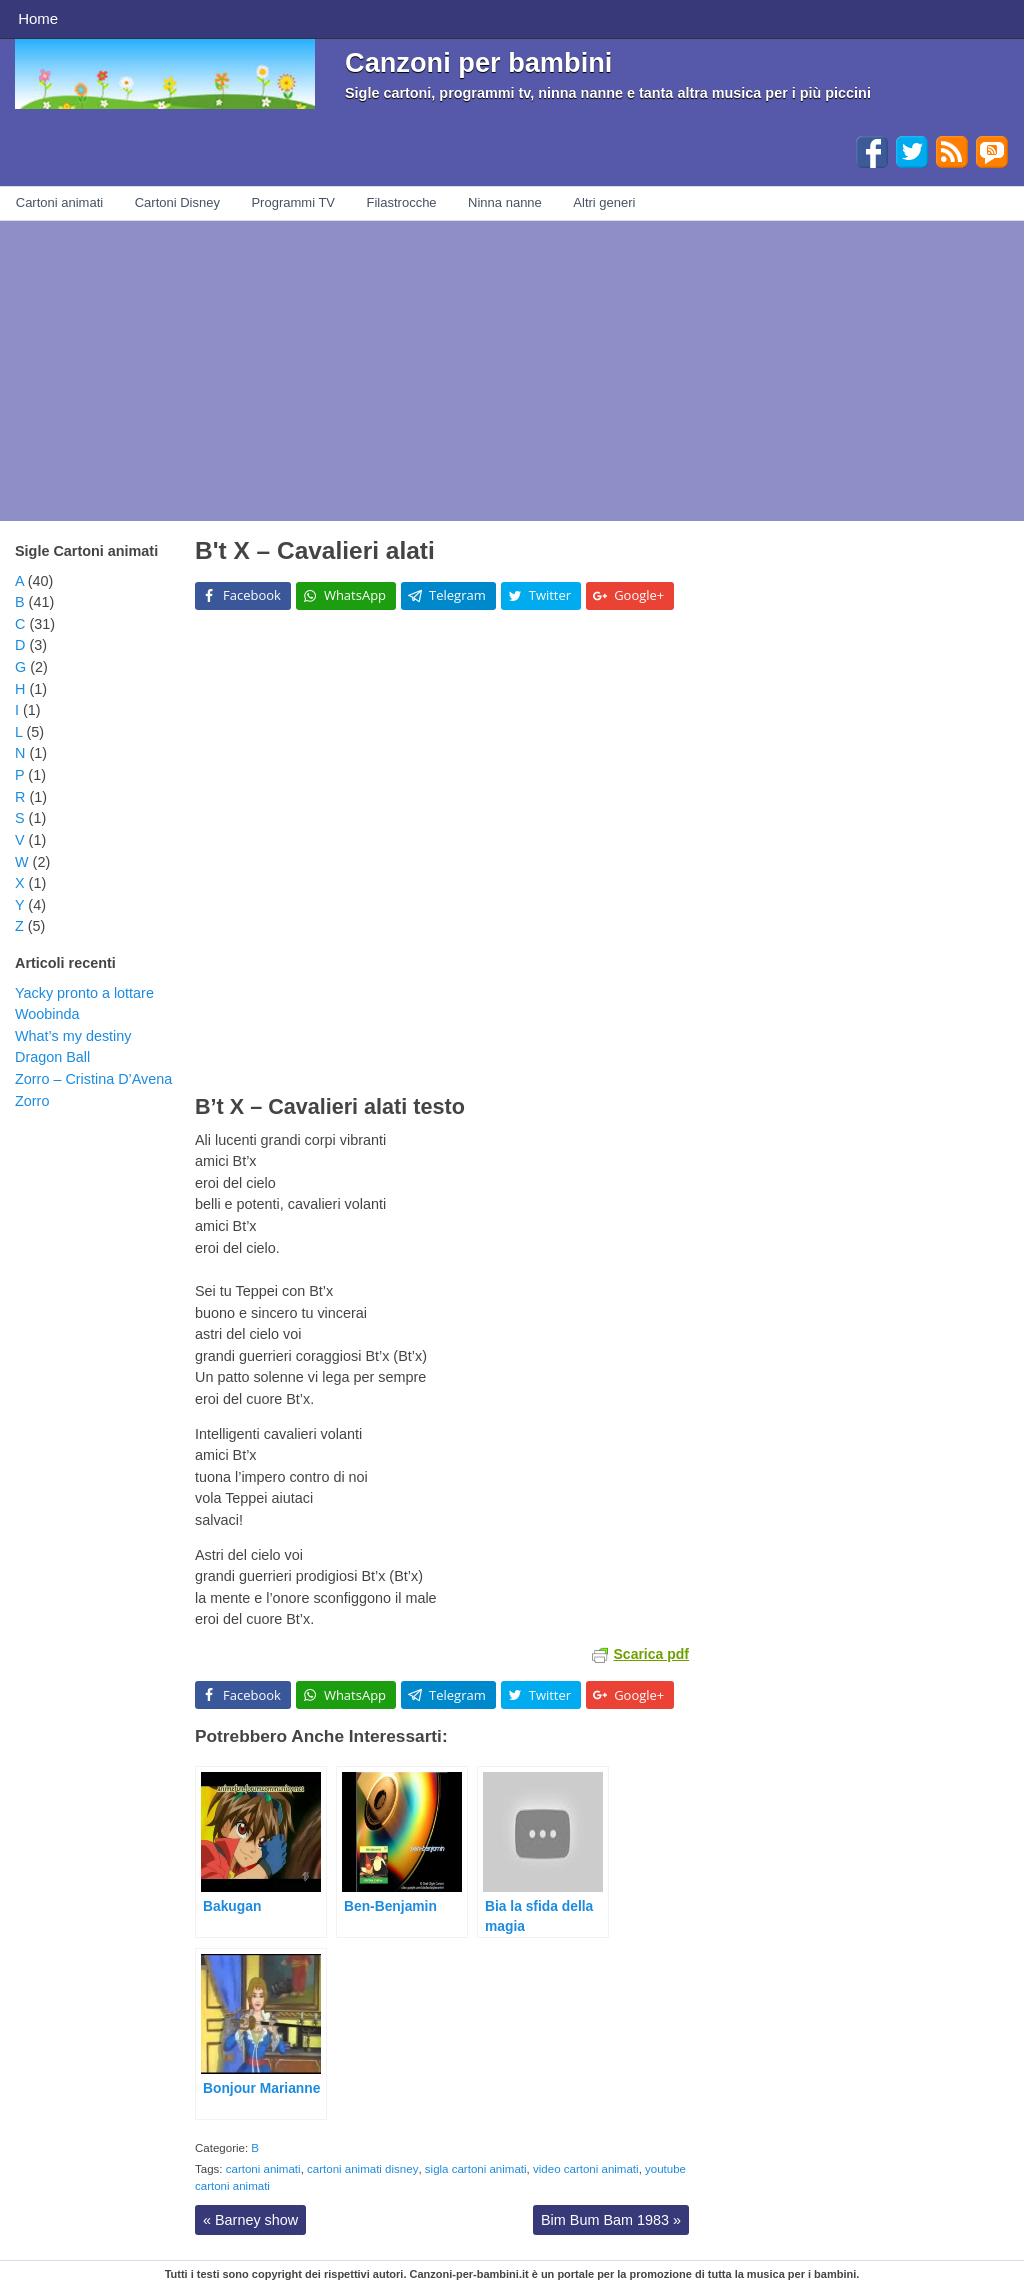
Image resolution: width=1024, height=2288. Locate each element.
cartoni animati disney (362, 2169)
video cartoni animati (586, 2169)
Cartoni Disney (177, 202)
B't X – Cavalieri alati (315, 550)
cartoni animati (263, 2169)
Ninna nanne (505, 202)
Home (38, 18)
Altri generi (604, 202)
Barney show (250, 2220)
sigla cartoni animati (476, 2169)
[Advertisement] (512, 371)
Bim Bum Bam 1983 (611, 2220)
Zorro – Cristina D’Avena (93, 1079)
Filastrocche (402, 202)
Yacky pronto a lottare (84, 993)
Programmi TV (293, 202)
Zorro (32, 1101)
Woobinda (47, 1014)
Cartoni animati (59, 202)
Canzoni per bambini (478, 62)
